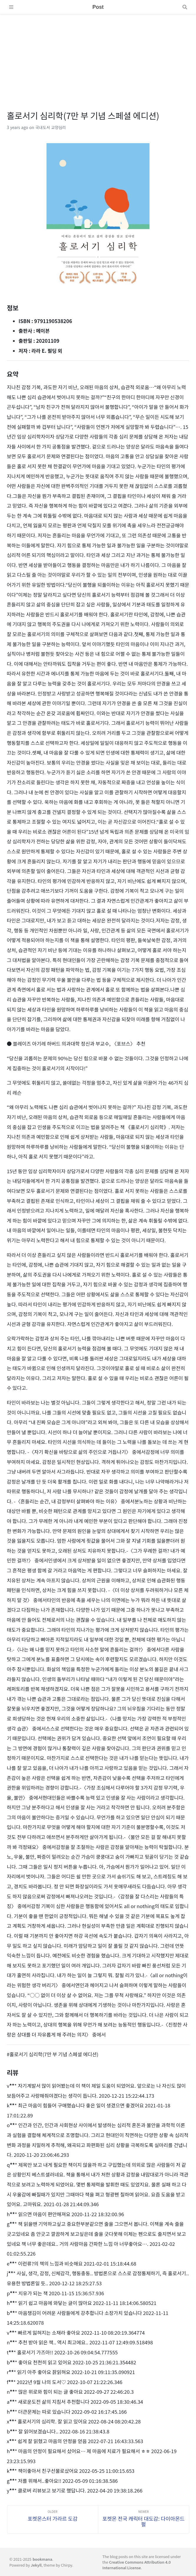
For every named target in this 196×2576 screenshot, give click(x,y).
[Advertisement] (98, 55)
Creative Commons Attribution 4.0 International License (136, 2564)
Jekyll (36, 2565)
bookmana (42, 2559)
